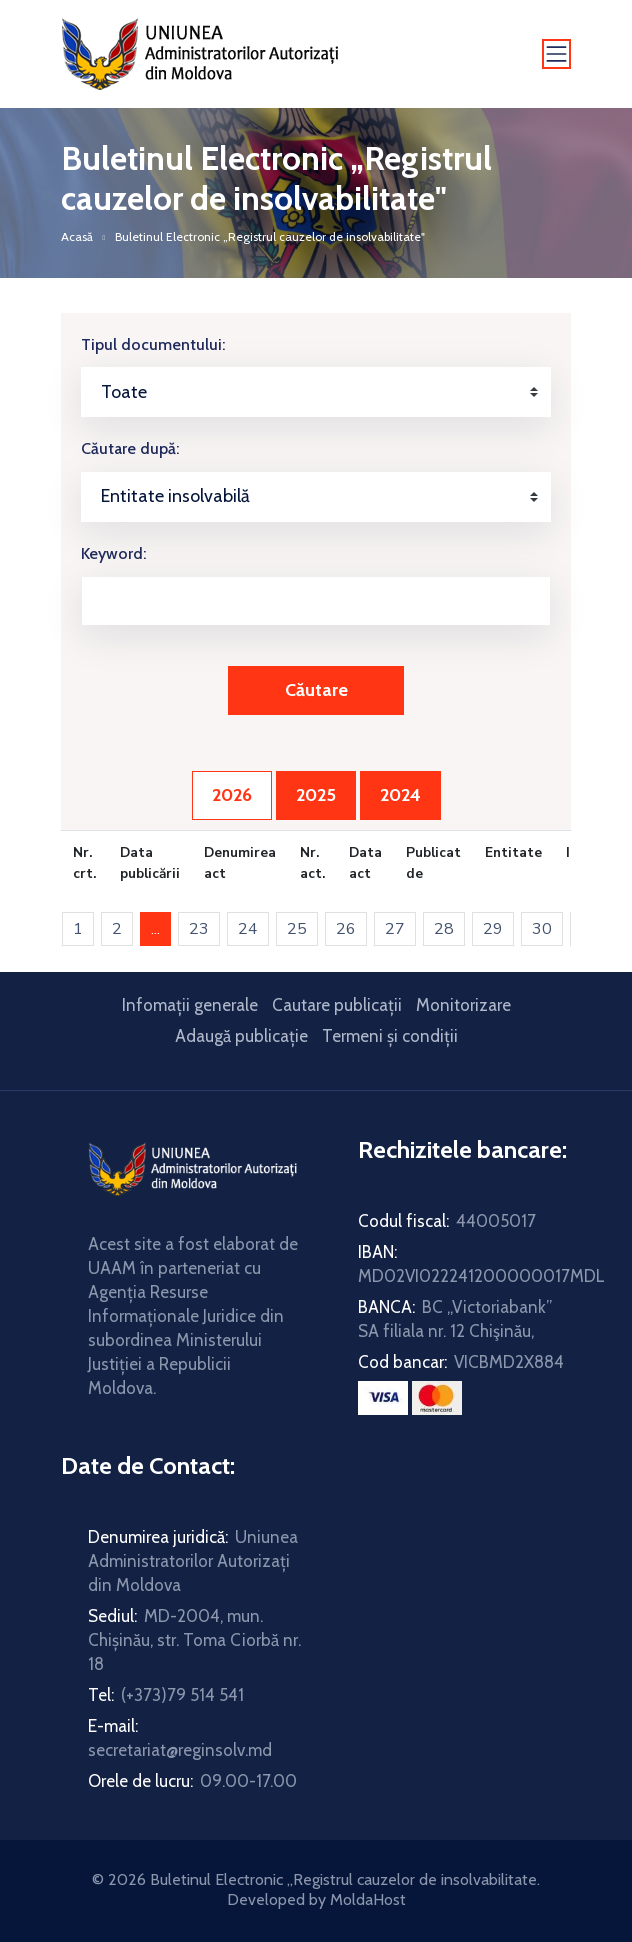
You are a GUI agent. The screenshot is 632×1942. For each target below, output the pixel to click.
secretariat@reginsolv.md (180, 1750)
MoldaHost (368, 1899)
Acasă (77, 236)
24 (248, 929)
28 (444, 929)
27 (395, 929)
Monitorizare (463, 1005)
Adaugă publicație (241, 1036)
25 (297, 929)
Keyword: (113, 553)
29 (493, 929)
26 (346, 929)
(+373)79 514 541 (182, 1695)
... (161, 928)
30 (542, 929)
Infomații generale (190, 1005)
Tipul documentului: (153, 344)
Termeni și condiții (390, 1036)
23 (199, 929)
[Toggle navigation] (557, 54)
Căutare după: (130, 448)
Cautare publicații (337, 1005)
